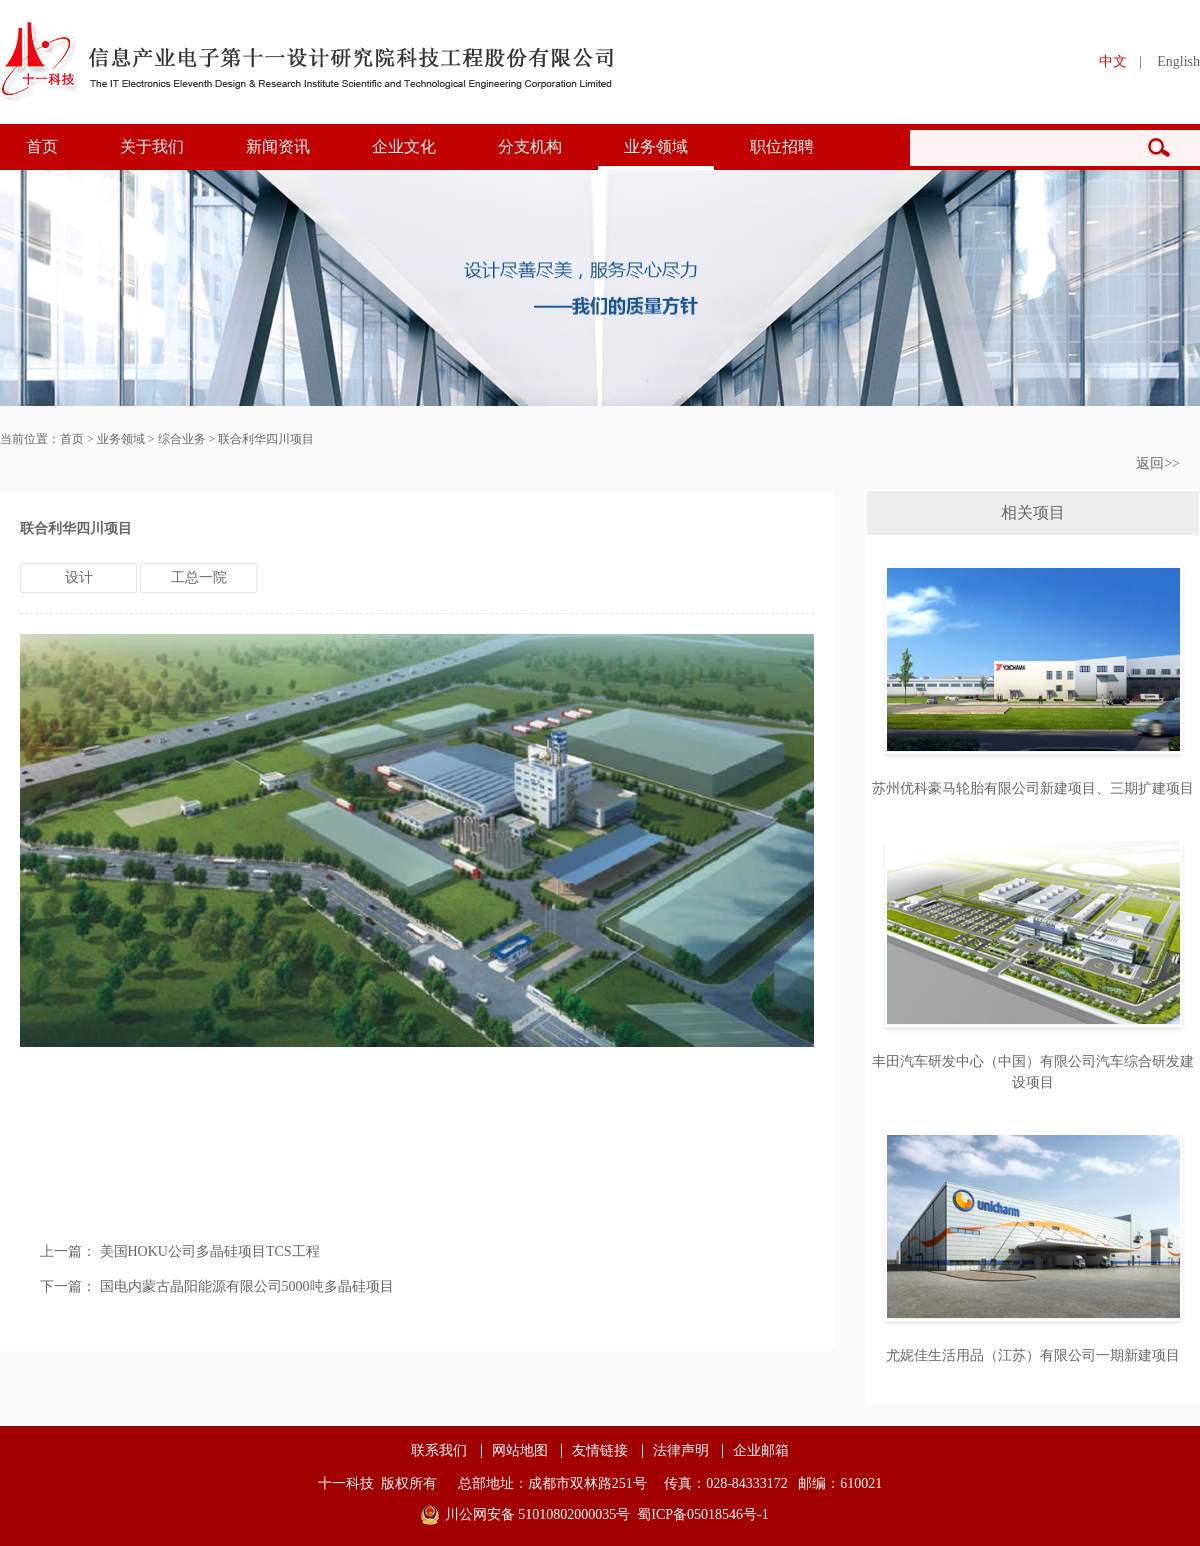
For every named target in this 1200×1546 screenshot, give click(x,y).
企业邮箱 (761, 1451)
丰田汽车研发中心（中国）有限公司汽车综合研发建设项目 (1033, 1072)
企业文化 (404, 146)
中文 (1113, 61)
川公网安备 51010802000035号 (538, 1514)
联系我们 (439, 1451)
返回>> (1158, 463)
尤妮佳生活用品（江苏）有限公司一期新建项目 (1033, 1355)
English (1178, 61)
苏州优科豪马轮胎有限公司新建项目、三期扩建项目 (1033, 788)
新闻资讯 (278, 146)
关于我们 (152, 146)
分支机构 (530, 146)
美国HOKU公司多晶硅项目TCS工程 (210, 1251)
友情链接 (600, 1451)
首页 (42, 146)
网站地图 (520, 1451)
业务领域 (656, 146)
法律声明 (681, 1451)
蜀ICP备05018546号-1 (702, 1514)
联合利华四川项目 (266, 439)
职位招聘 (782, 146)
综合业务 (182, 439)
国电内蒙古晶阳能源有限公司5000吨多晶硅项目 (247, 1286)
